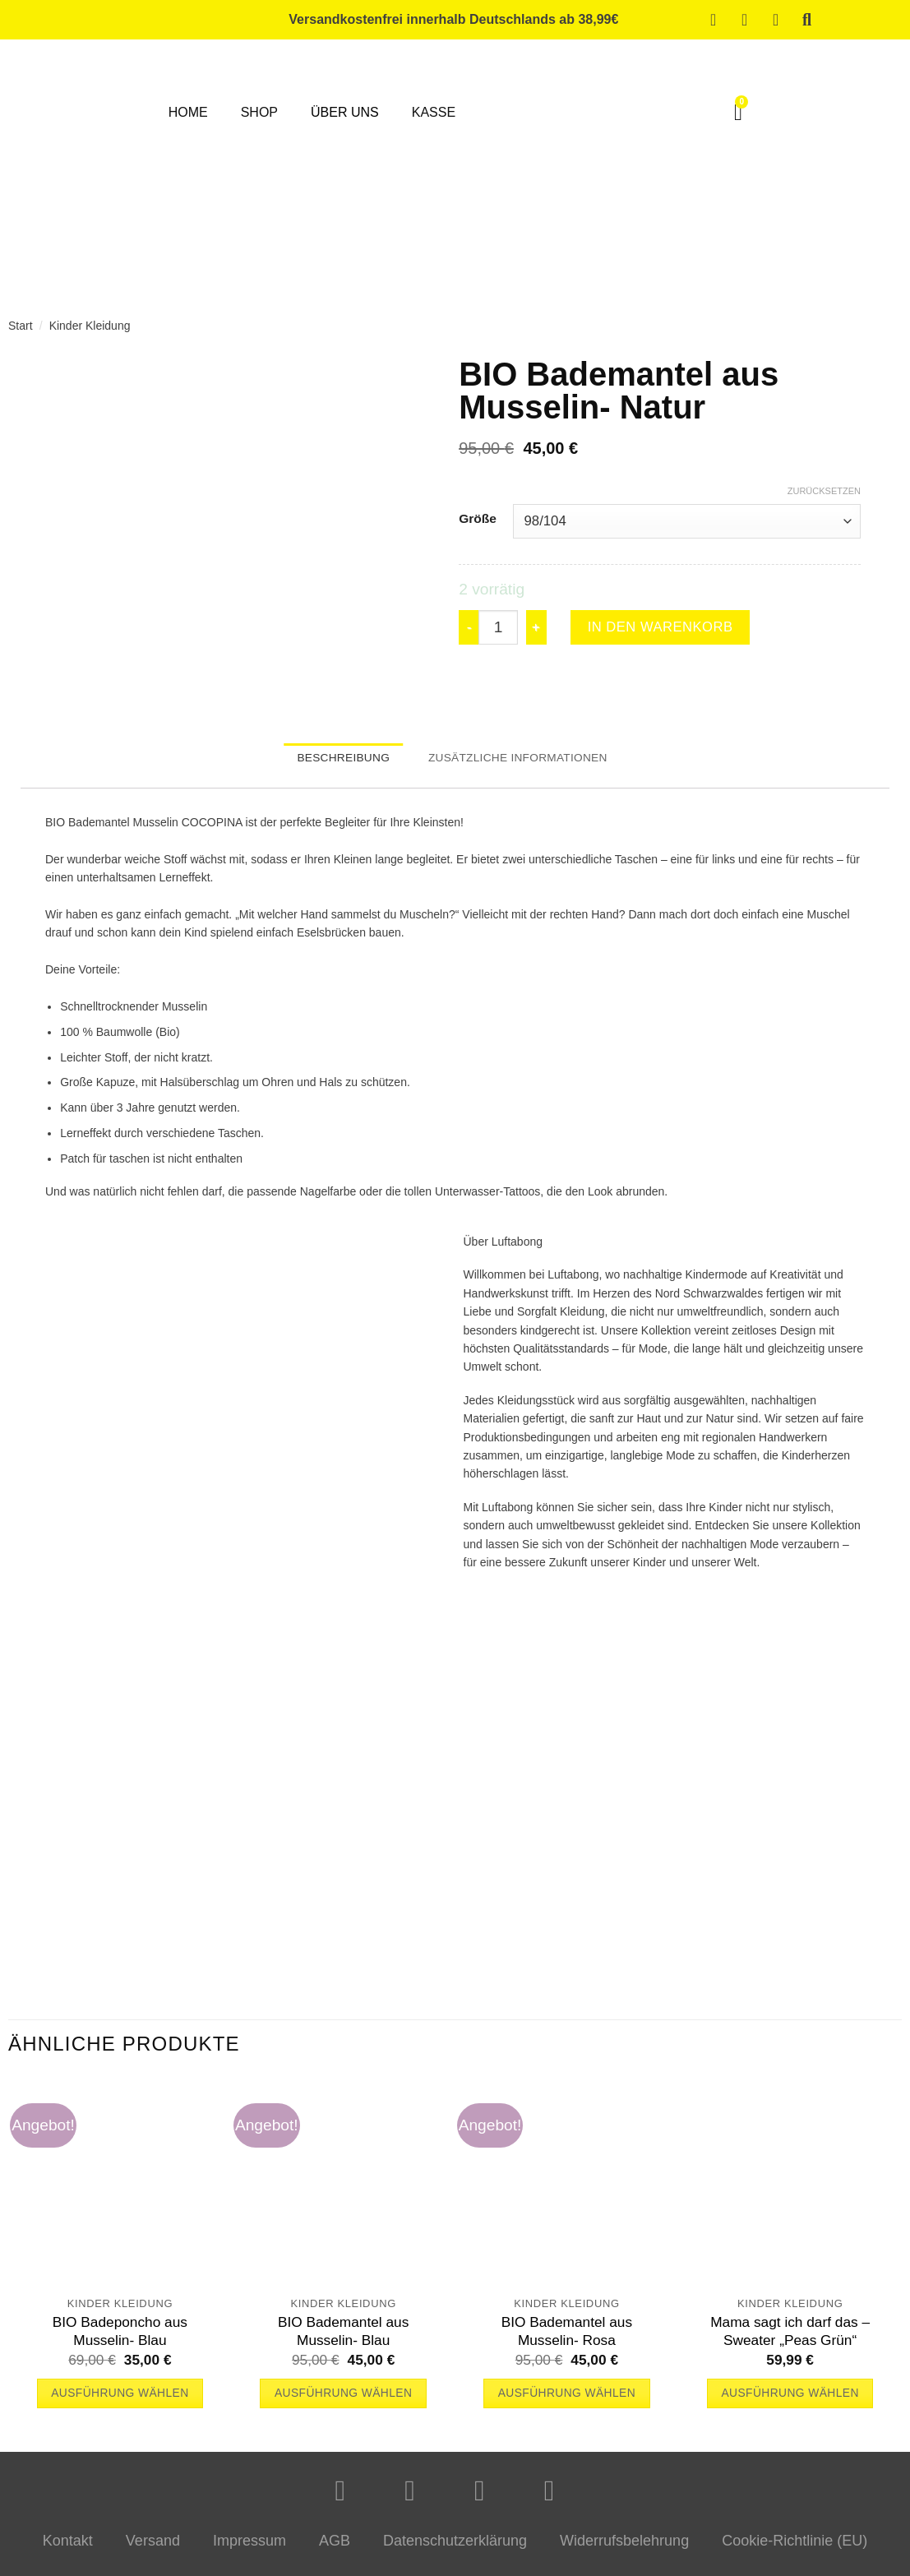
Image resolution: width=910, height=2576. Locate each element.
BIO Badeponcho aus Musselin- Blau (120, 2338)
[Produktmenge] (498, 629)
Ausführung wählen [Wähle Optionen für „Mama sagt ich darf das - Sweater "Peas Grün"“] (789, 2400)
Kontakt (68, 2549)
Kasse (433, 112)
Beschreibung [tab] (331, 763)
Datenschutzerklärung (455, 2549)
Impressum (249, 2549)
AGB (334, 2549)
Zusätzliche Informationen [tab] (525, 763)
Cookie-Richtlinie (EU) (794, 2549)
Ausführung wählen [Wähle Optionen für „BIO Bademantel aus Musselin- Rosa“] (566, 2400)
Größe (478, 518)
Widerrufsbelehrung (624, 2549)
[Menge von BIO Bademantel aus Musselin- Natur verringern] (468, 629)
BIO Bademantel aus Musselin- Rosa (566, 2338)
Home (188, 112)
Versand (153, 2549)
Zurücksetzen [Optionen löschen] (824, 491)
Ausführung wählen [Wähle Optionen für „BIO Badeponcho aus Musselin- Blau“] (119, 2400)
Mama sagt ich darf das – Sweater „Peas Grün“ (790, 2338)
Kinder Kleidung (90, 325)
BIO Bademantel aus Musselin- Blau (343, 2338)
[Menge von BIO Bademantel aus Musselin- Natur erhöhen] (537, 629)
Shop (259, 112)
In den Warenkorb (673, 628)
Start (20, 325)
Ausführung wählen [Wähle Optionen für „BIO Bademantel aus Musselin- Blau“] (343, 2400)
